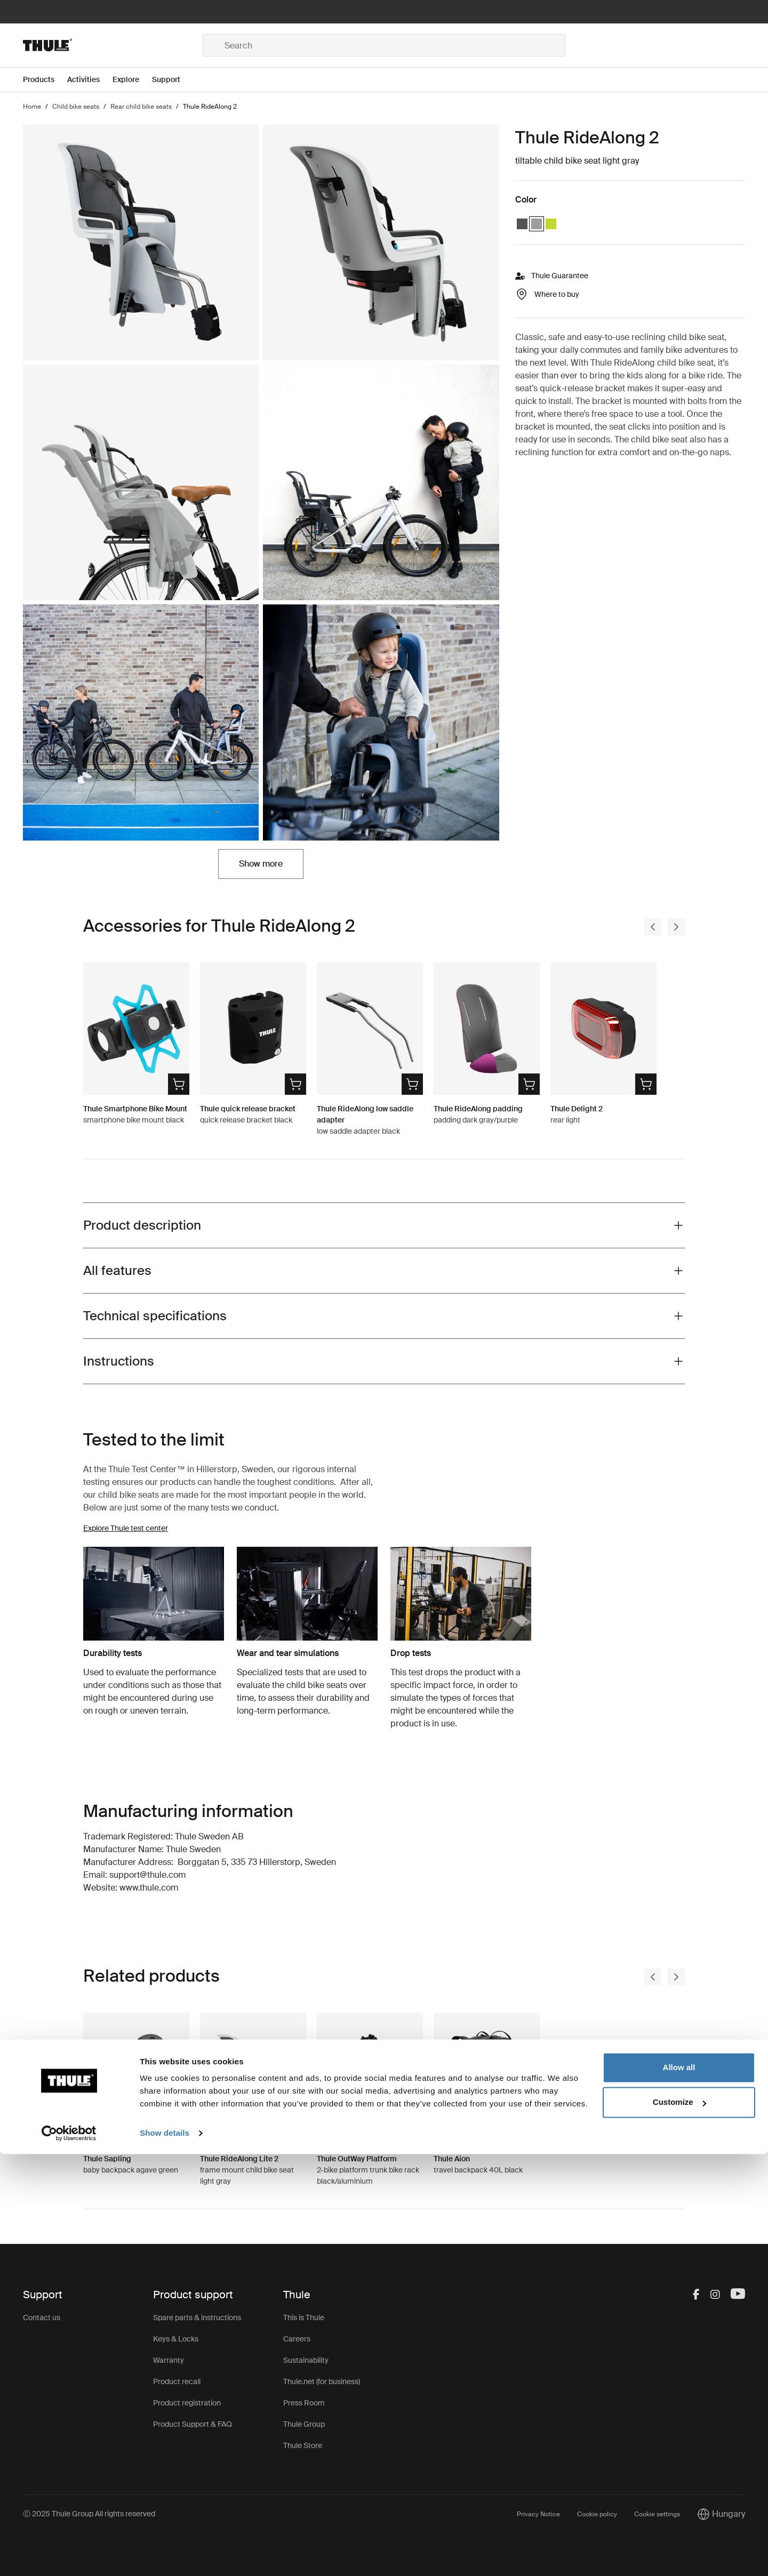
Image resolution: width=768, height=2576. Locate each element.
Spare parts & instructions (197, 2317)
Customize (679, 2524)
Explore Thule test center (125, 1528)
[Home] (113, 45)
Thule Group (304, 2424)
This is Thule (303, 2317)
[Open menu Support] (172, 80)
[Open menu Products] (45, 80)
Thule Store (302, 2445)
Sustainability (306, 2360)
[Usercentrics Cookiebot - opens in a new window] (69, 2555)
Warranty (168, 2360)
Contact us (41, 2317)
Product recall (177, 2381)
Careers (296, 2339)
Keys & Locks (175, 2339)
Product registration (187, 2403)
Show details (164, 2554)
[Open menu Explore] (132, 80)
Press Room (304, 2403)
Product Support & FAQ (192, 2424)
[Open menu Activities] (90, 80)
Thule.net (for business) (321, 2381)
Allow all (679, 2489)
